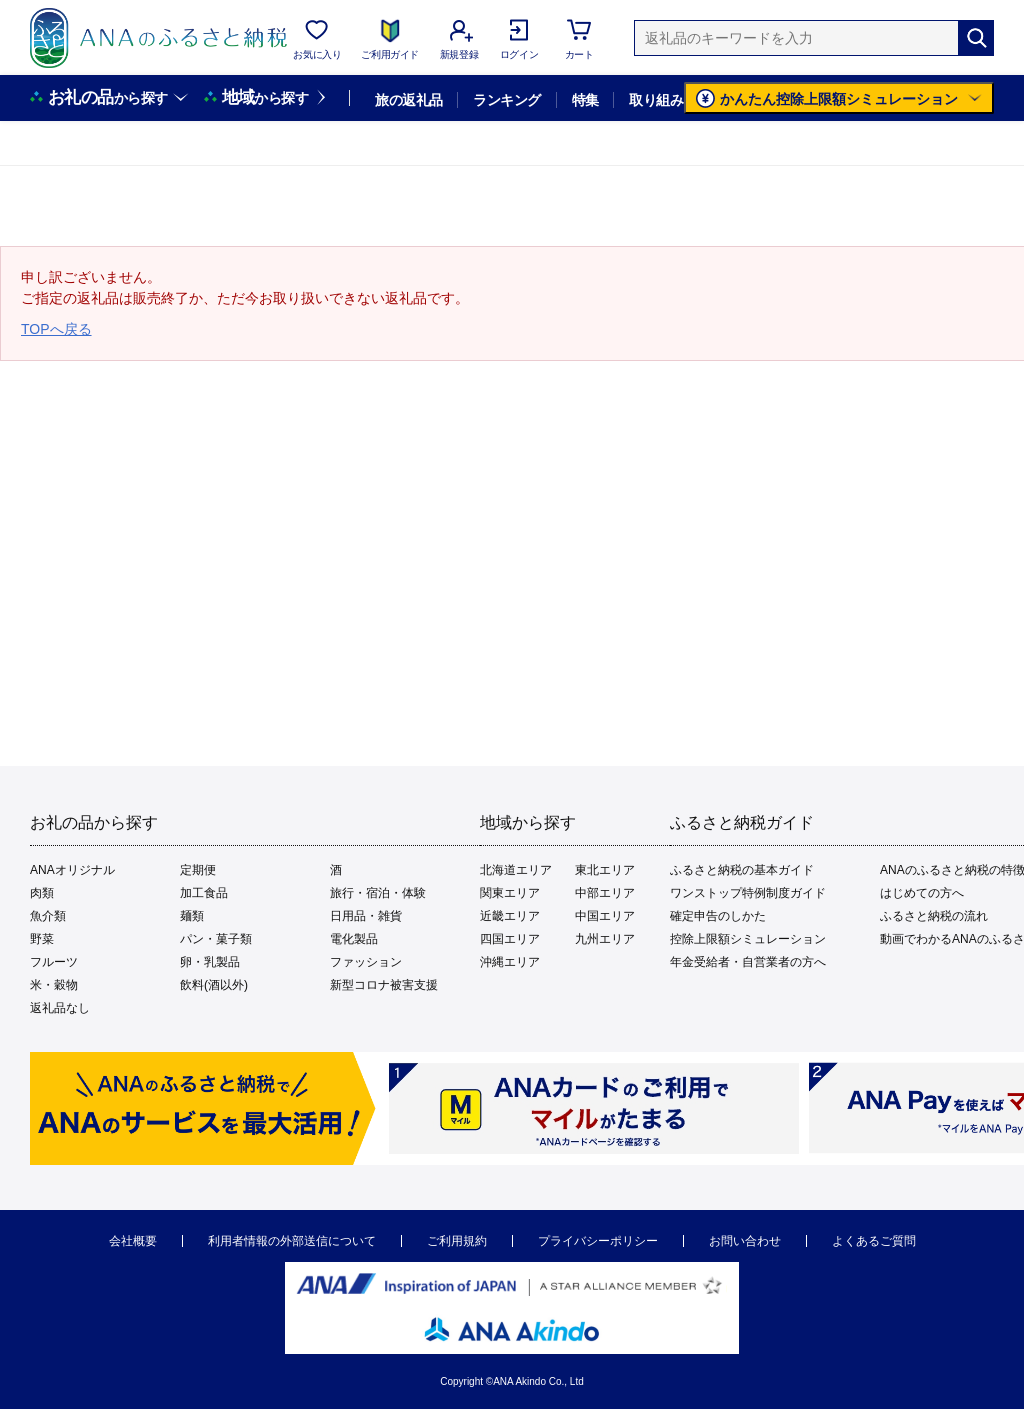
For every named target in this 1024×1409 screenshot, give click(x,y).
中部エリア (605, 893)
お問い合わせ (745, 1241)
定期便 (198, 870)
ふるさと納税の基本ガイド (742, 870)
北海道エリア (516, 870)
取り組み (656, 100)
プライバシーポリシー (598, 1241)
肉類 (42, 893)
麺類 (192, 916)
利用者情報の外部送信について (292, 1241)
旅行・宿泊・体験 (378, 893)
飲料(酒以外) (214, 985)
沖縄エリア (510, 962)
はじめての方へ (922, 893)
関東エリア (510, 893)
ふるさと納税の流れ (934, 916)
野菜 (42, 939)
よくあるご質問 (874, 1241)
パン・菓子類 (216, 939)
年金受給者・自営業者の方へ (748, 962)
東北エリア (605, 870)
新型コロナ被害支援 (384, 985)
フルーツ (54, 962)
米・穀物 (54, 985)
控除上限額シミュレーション (748, 939)
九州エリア (605, 939)
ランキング (506, 100)
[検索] (976, 38)
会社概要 (133, 1241)
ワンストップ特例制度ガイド (748, 893)
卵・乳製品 (210, 962)
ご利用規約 (457, 1241)
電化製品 (354, 939)
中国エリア (605, 916)
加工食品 (204, 893)
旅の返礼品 (408, 100)
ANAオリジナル (72, 870)
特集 (585, 100)
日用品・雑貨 (366, 916)
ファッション (366, 962)
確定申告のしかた (718, 916)
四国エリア (510, 939)
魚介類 (48, 916)
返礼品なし (60, 1008)
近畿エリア (510, 916)
